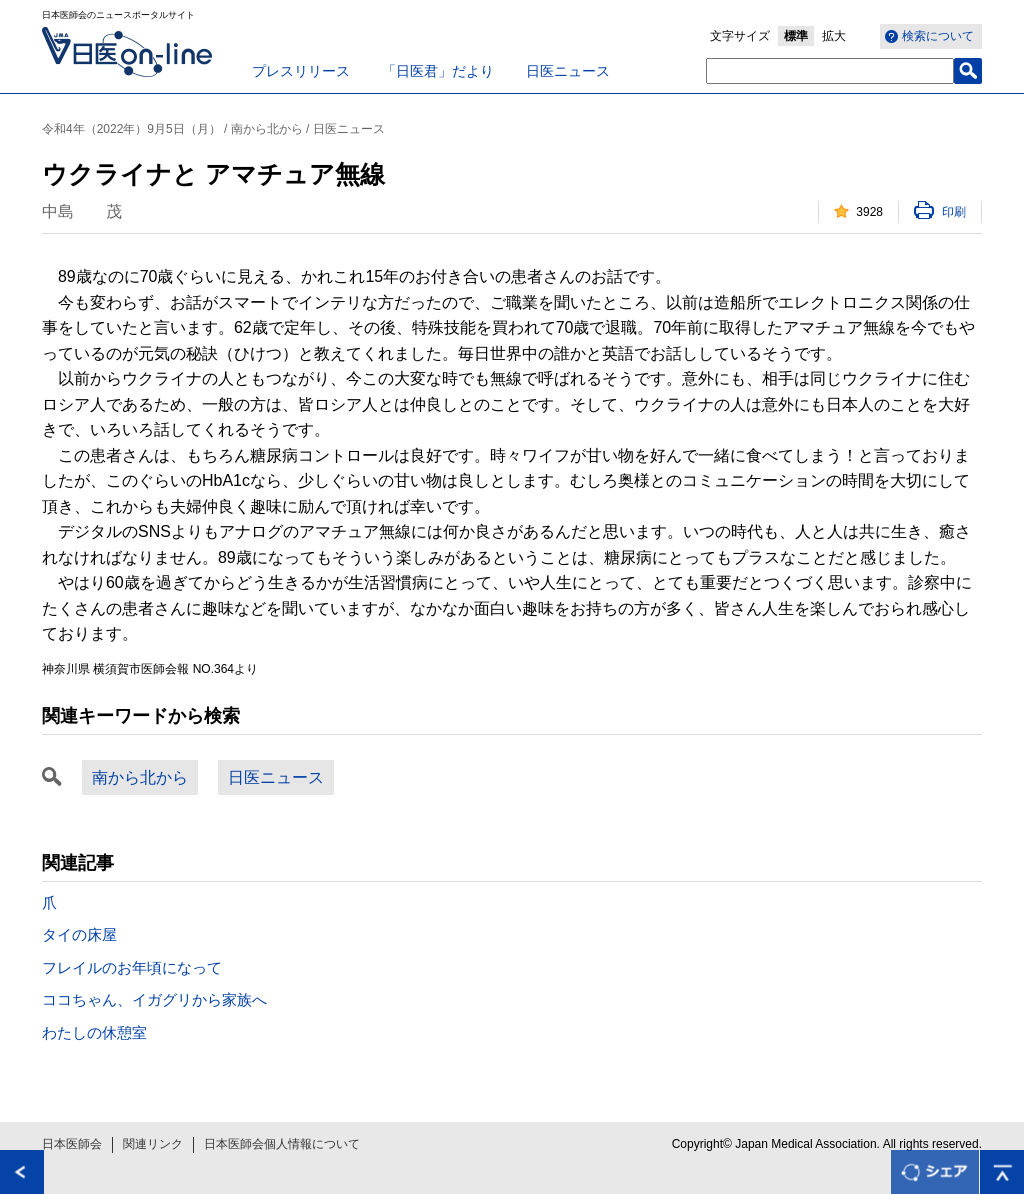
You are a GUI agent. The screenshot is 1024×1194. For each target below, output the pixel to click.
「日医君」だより (438, 71)
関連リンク (153, 1144)
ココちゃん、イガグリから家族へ (154, 999)
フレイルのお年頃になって (132, 967)
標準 (796, 36)
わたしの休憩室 (94, 1032)
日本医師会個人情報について (282, 1144)
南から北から (140, 777)
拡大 (834, 36)
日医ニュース (568, 71)
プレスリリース (301, 71)
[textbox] (830, 71)
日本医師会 (72, 1144)
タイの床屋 (79, 934)
